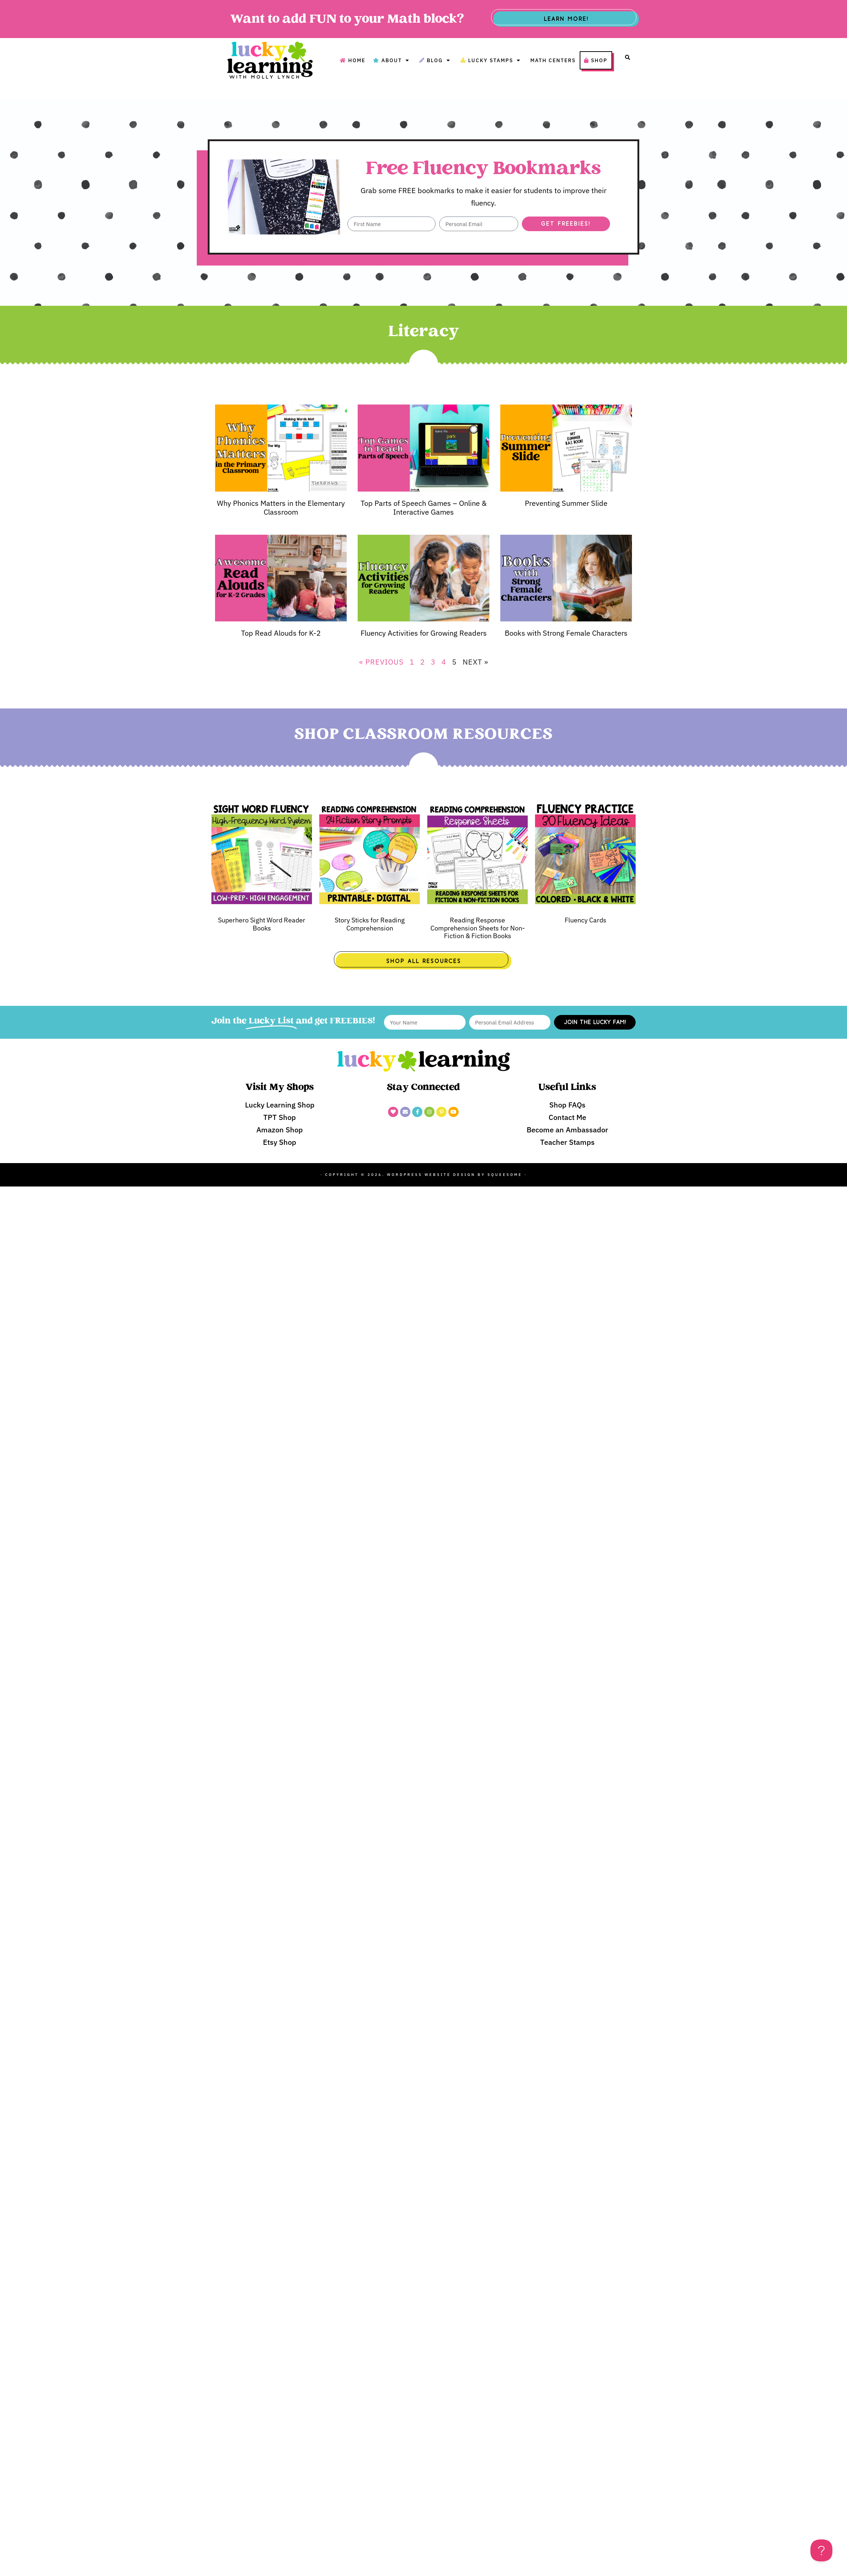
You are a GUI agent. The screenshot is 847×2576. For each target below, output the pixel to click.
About (392, 60)
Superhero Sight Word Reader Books (261, 924)
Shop (595, 60)
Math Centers (553, 60)
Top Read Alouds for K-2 (281, 633)
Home (352, 60)
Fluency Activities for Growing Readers (424, 633)
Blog (435, 60)
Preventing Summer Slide (566, 503)
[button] (627, 57)
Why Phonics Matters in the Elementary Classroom (281, 507)
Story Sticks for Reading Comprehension (370, 924)
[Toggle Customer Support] (821, 2550)
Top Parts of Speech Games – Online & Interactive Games (424, 507)
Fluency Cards (585, 920)
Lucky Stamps (491, 60)
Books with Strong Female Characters (566, 633)
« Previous (381, 662)
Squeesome (505, 1174)
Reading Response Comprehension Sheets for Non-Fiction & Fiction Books (477, 928)
